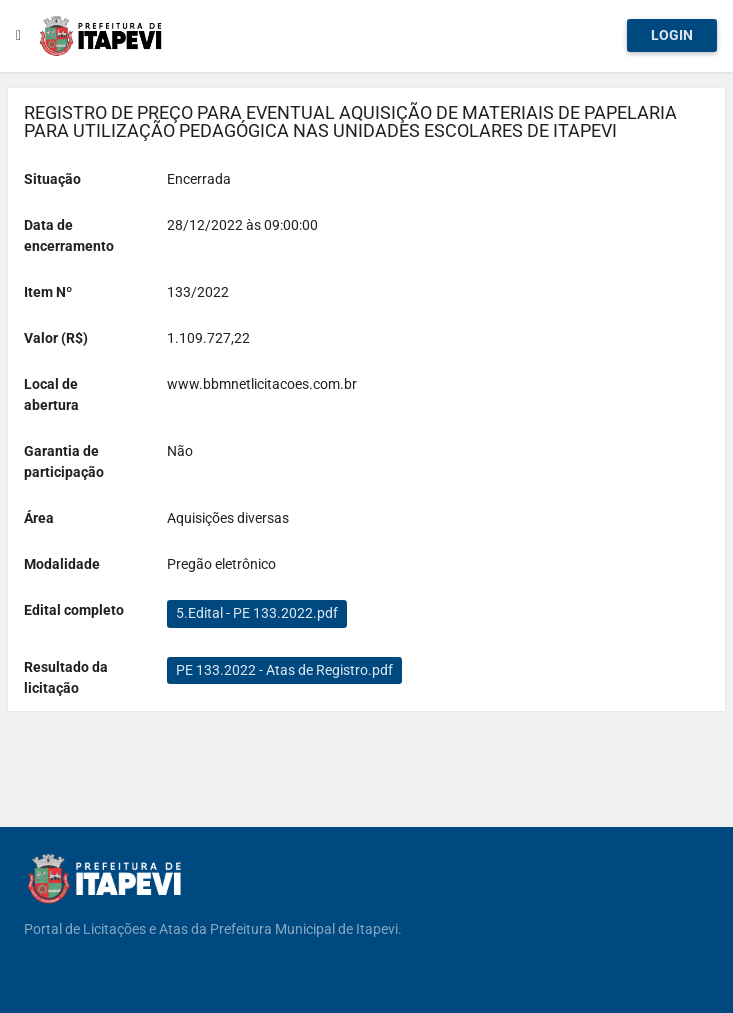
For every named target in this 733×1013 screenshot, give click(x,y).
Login (672, 35)
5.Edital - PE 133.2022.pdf (257, 613)
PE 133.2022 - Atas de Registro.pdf (284, 670)
